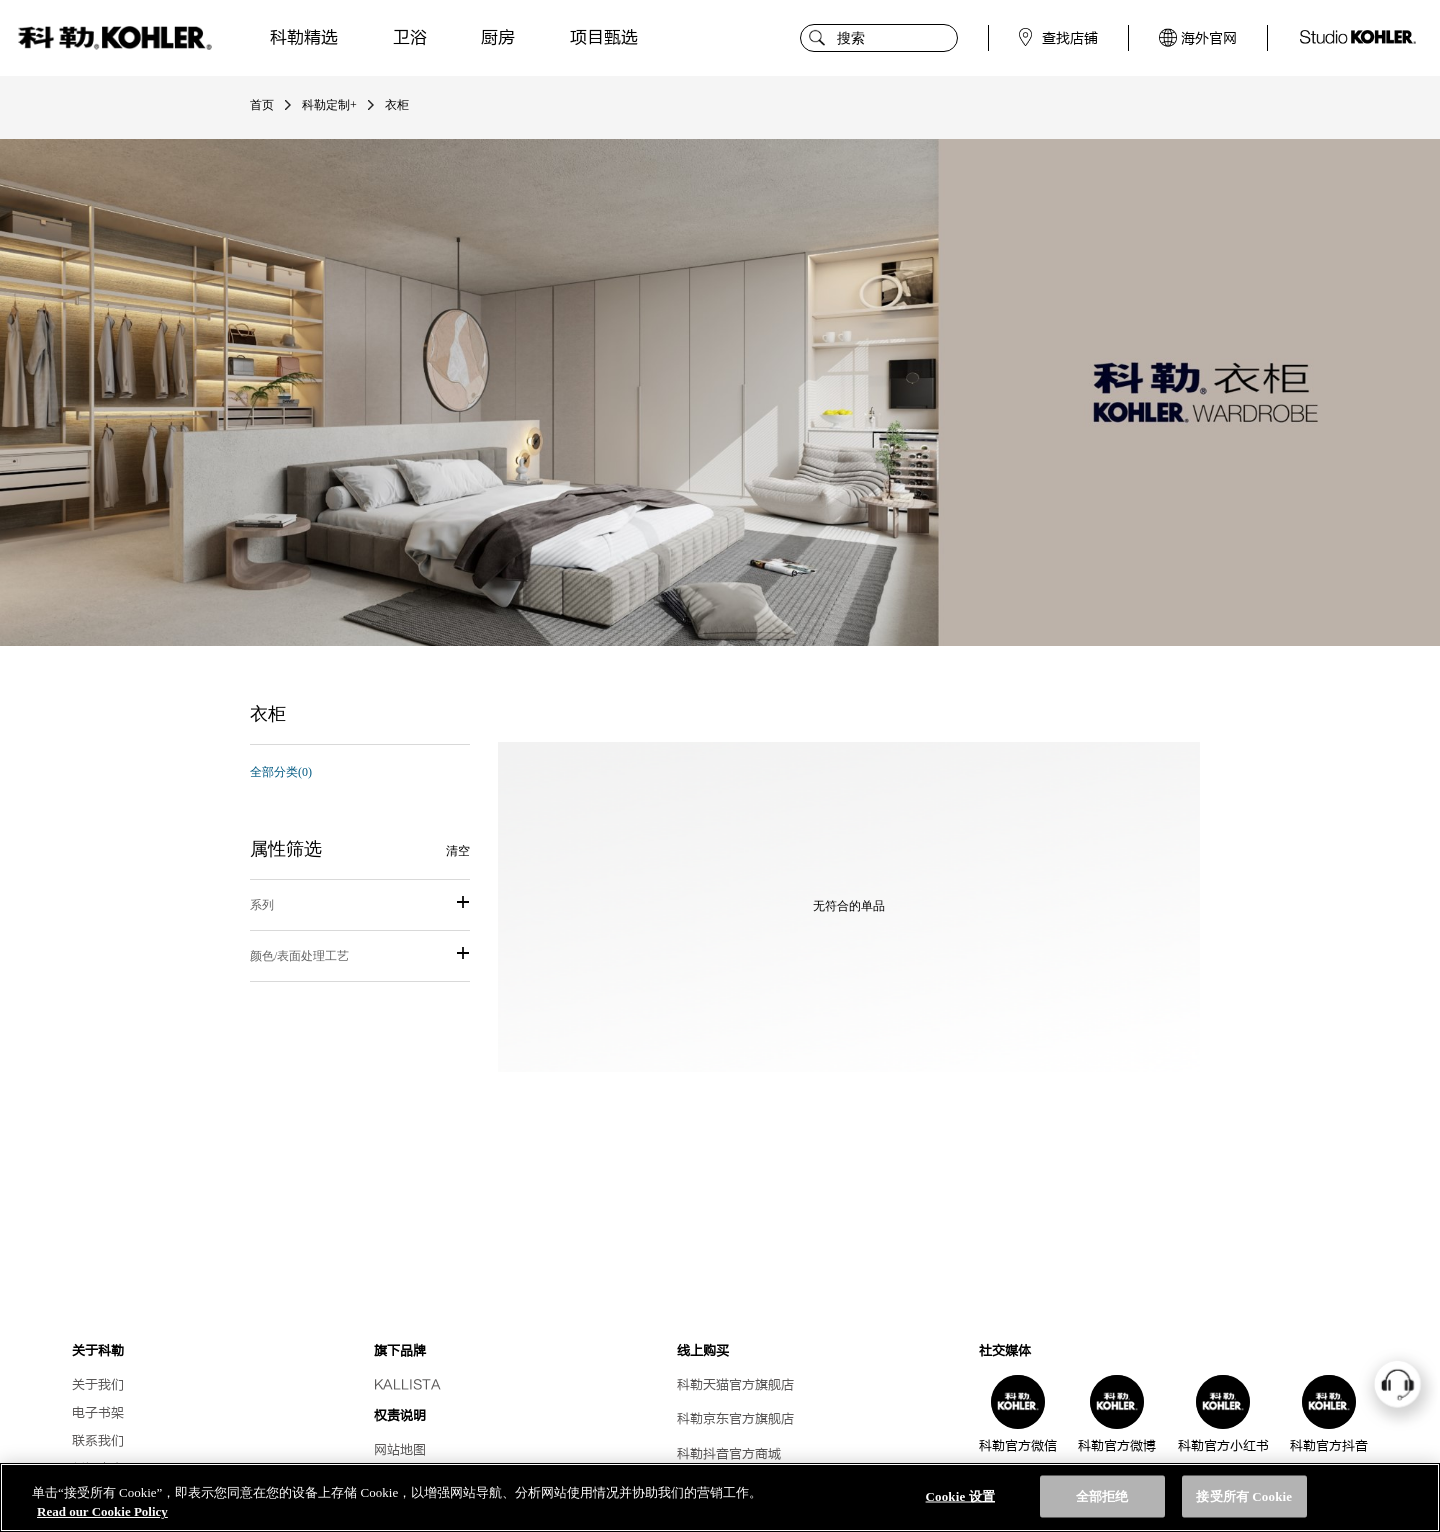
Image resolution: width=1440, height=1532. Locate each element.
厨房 (498, 37)
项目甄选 (604, 37)
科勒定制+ (329, 105)
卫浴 (410, 37)
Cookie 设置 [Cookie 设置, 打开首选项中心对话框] (960, 1496)
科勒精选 (304, 37)
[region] (720, 1497)
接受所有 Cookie (1244, 1496)
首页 (262, 105)
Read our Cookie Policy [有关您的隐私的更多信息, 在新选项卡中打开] (102, 1511)
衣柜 (397, 105)
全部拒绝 (1102, 1496)
